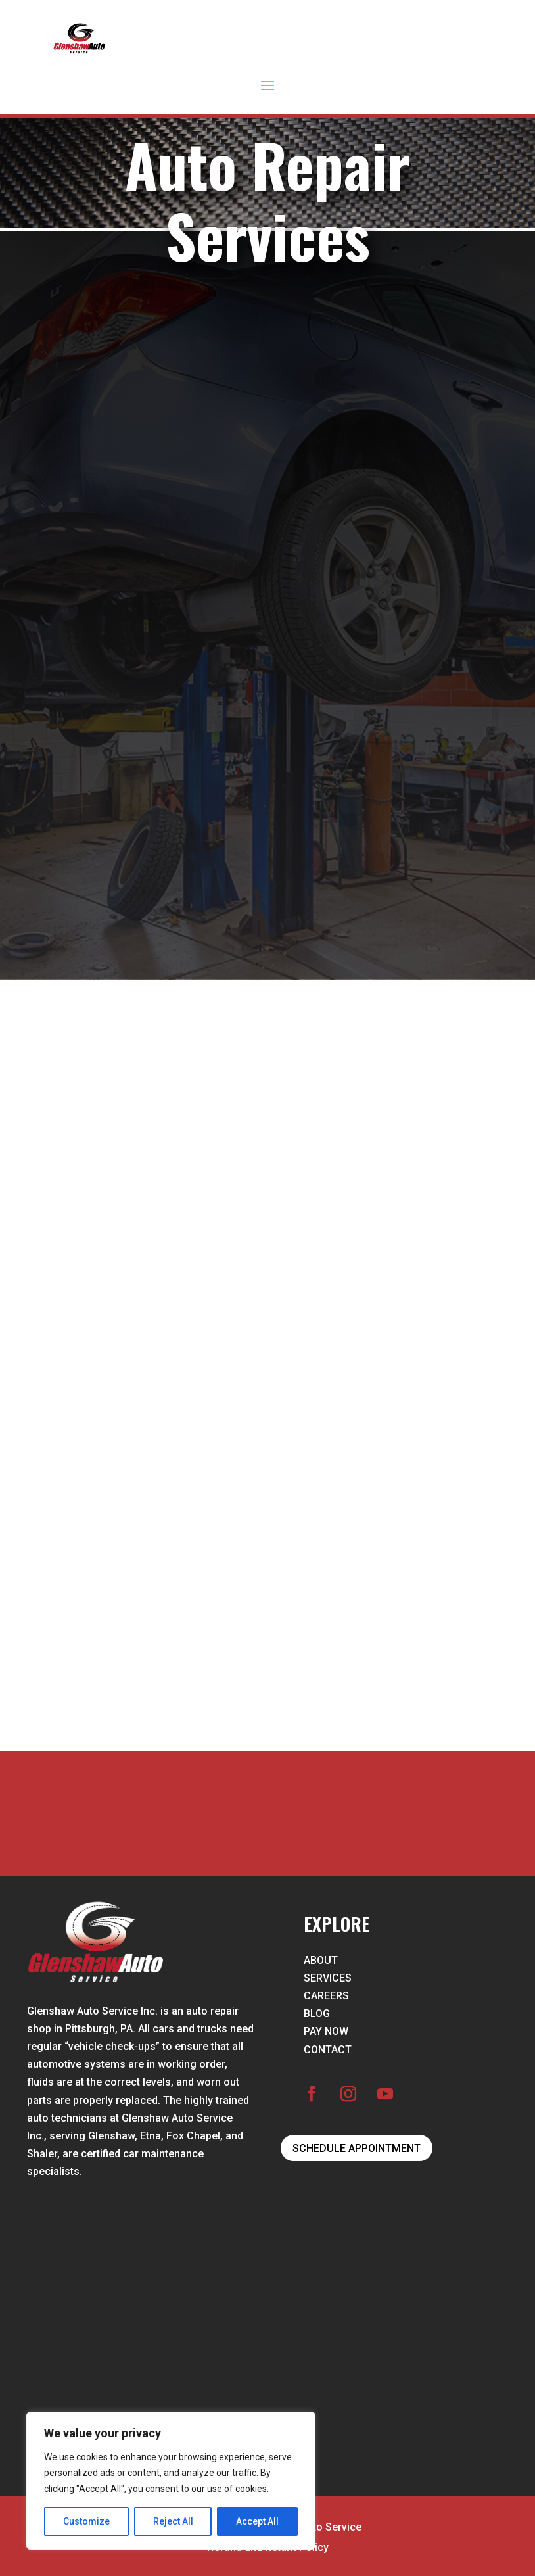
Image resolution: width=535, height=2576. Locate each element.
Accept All (257, 2521)
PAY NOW (326, 2031)
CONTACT (328, 2049)
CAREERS (326, 1996)
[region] (170, 2481)
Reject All (173, 2521)
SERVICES (328, 1978)
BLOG (317, 2013)
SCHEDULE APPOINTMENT (356, 2148)
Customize (86, 2521)
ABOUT (321, 1960)
